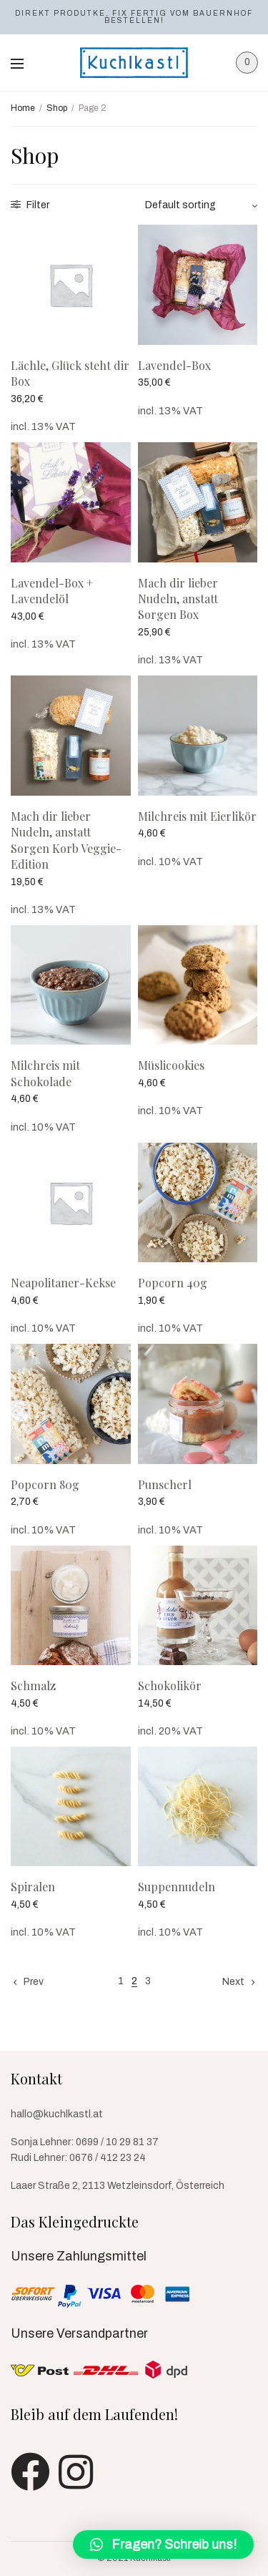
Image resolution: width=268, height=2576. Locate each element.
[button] (163, 2544)
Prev (34, 1981)
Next (233, 1981)
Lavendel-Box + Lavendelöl (52, 590)
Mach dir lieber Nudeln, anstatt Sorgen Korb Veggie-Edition (66, 840)
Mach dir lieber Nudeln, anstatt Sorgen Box (178, 599)
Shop (56, 108)
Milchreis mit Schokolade (45, 1073)
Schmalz (33, 1685)
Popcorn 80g (45, 1484)
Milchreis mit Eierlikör (197, 816)
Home (23, 108)
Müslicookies (171, 1065)
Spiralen (33, 1886)
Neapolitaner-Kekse (63, 1282)
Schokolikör (170, 1685)
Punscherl (165, 1484)
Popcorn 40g (172, 1282)
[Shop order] (201, 205)
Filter (30, 205)
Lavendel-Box (174, 365)
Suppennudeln (176, 1886)
